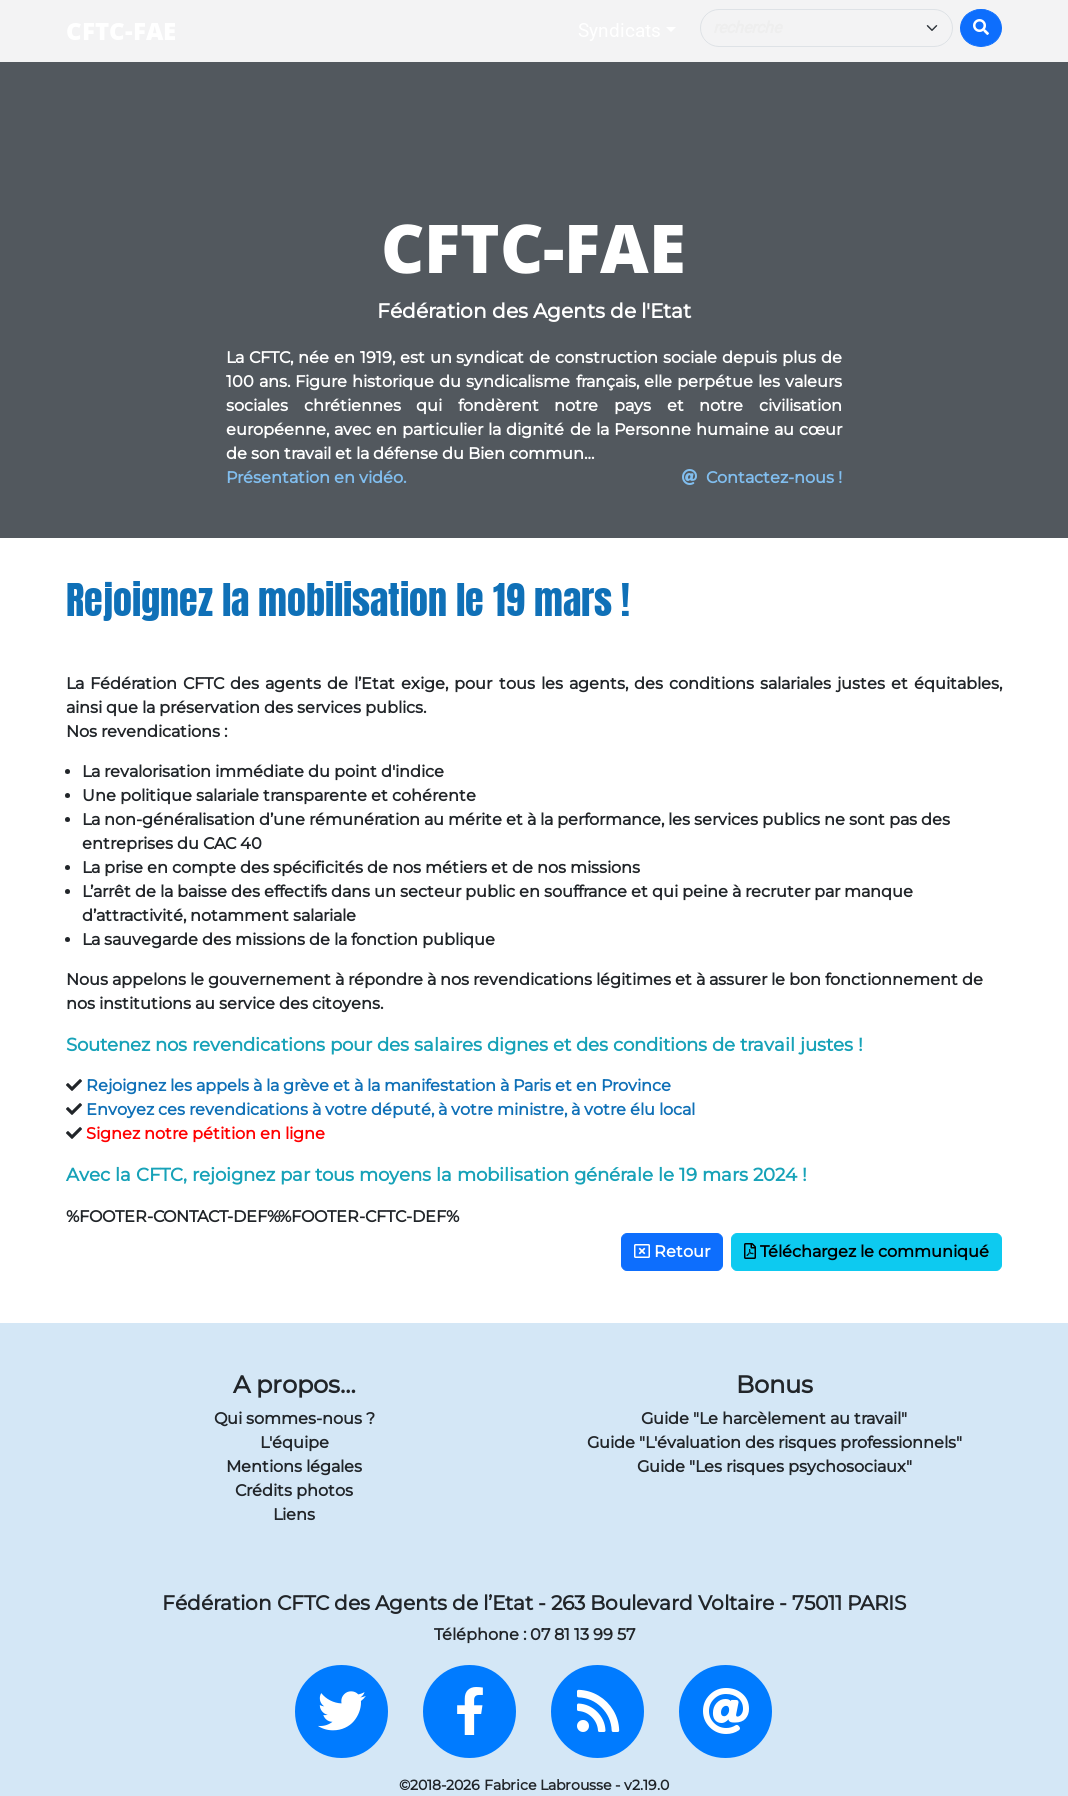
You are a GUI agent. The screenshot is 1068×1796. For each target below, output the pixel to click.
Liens (294, 1514)
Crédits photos (294, 1490)
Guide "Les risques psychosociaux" (774, 1466)
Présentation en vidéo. (316, 477)
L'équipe (294, 1442)
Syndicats (619, 30)
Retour (672, 1251)
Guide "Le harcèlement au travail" (774, 1418)
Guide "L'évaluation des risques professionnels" (774, 1442)
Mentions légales (294, 1466)
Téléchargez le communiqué (866, 1251)
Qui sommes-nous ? (294, 1418)
